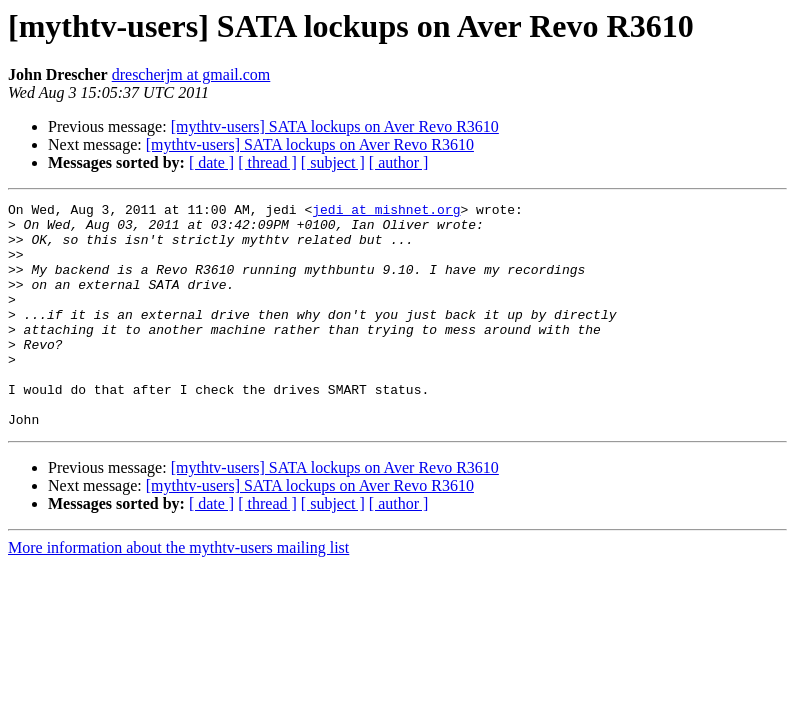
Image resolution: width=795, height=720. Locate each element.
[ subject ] (333, 162)
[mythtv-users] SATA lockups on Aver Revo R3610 (335, 126)
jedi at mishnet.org (386, 212)
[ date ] (211, 162)
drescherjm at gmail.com (191, 74)
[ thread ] (267, 162)
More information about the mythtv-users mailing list (178, 592)
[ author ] (399, 162)
